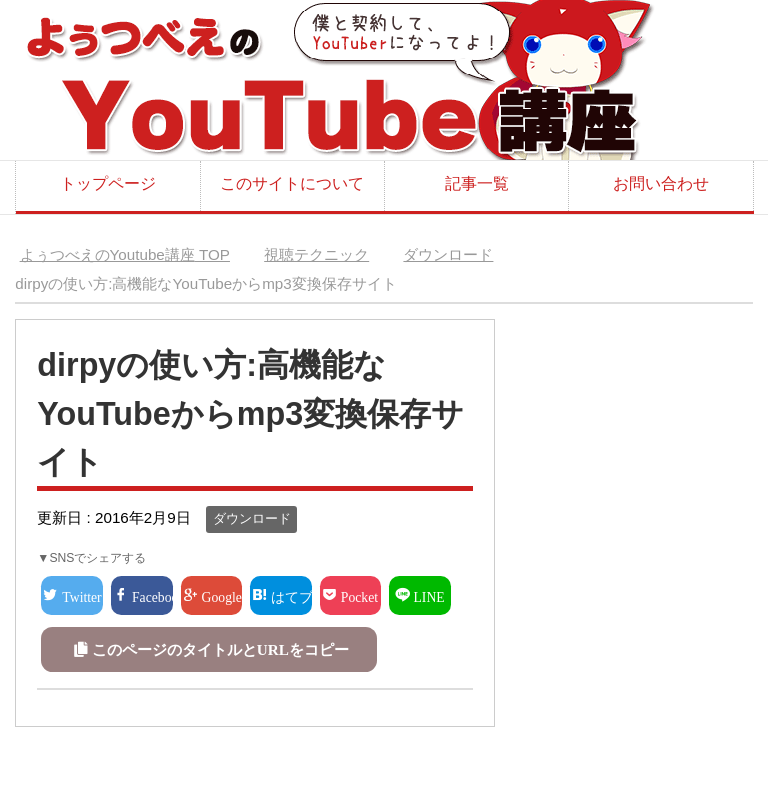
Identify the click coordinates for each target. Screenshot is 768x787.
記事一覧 (477, 183)
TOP (125, 254)
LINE (429, 596)
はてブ (291, 596)
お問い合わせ (661, 183)
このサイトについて (292, 183)
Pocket (359, 596)
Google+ (222, 596)
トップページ (108, 183)
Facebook (152, 596)
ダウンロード (252, 518)
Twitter (81, 596)
